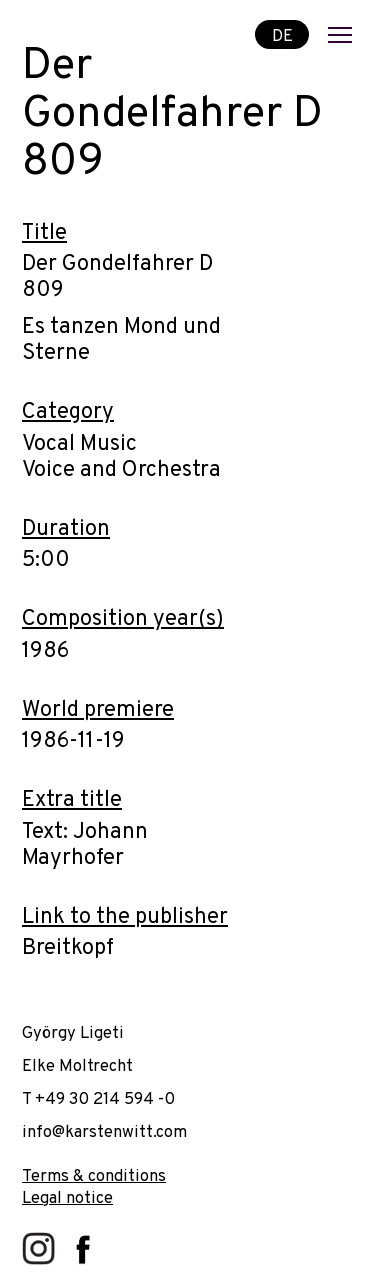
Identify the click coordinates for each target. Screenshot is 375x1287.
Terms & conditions (94, 1176)
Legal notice (67, 1198)
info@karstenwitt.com (104, 1132)
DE (282, 35)
